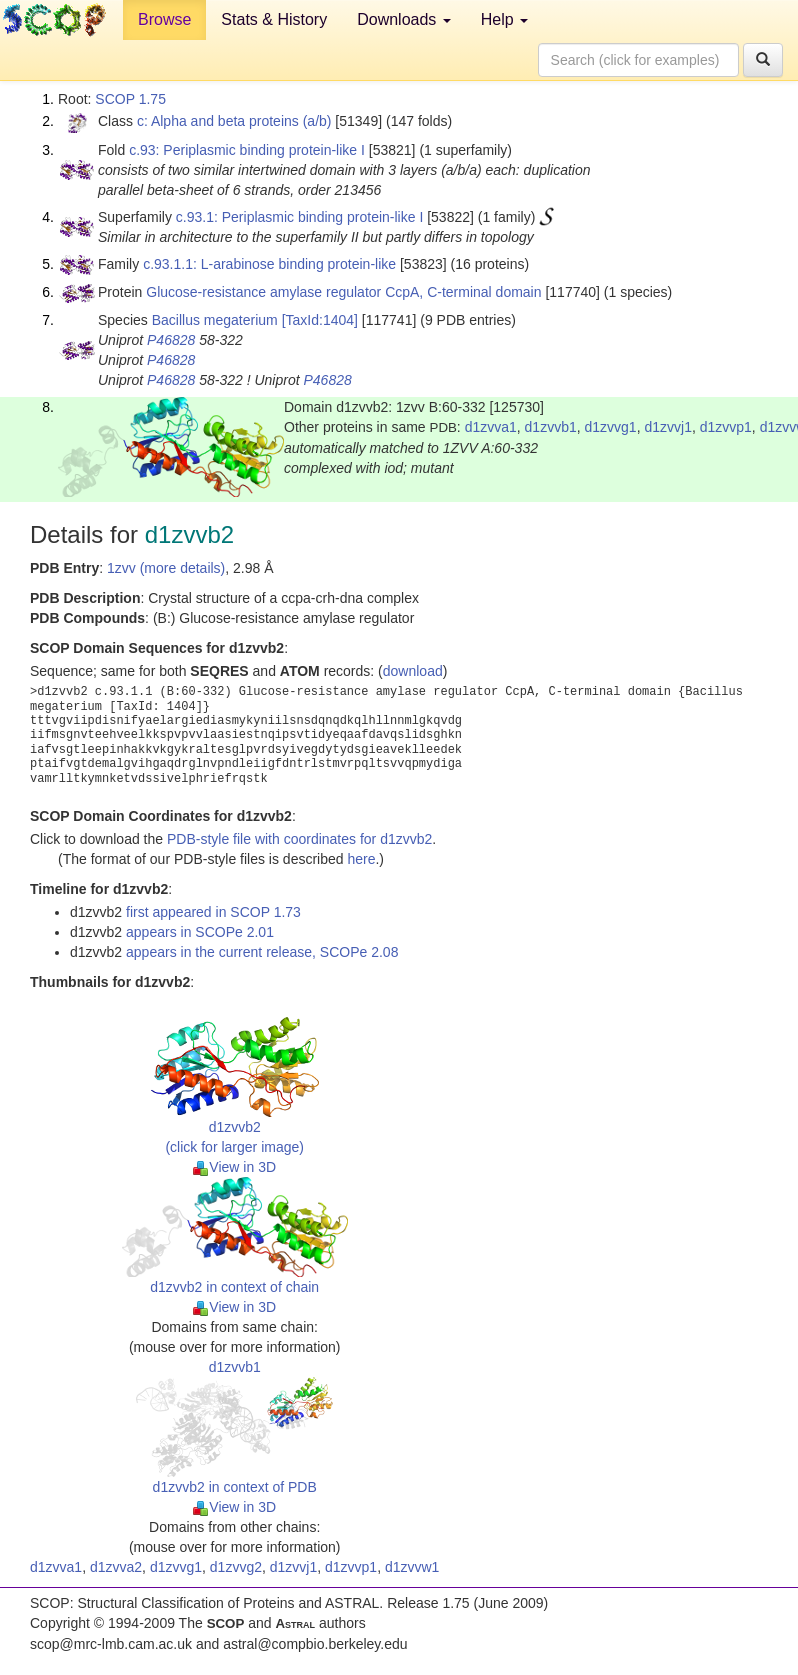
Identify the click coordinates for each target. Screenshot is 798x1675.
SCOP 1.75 (130, 99)
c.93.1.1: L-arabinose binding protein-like (269, 264)
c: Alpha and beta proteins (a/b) (234, 121)
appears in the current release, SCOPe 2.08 (262, 952)
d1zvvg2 (236, 1567)
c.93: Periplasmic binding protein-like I (247, 150)
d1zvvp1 (726, 427)
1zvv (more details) (166, 568)
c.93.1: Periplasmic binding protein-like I (299, 217)
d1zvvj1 (667, 427)
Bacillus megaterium (215, 320)
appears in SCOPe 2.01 (200, 932)
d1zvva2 (116, 1567)
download (413, 671)
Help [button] (504, 19)
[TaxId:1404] (320, 320)
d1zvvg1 (611, 427)
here (361, 859)
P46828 (171, 340)
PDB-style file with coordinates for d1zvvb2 (299, 839)
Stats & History (274, 19)
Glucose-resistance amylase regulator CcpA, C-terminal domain (343, 292)
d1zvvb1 (551, 427)
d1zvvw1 (412, 1567)
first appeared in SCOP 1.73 (213, 912)
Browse (164, 19)
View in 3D (234, 1167)
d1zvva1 (491, 427)
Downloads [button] (404, 19)
